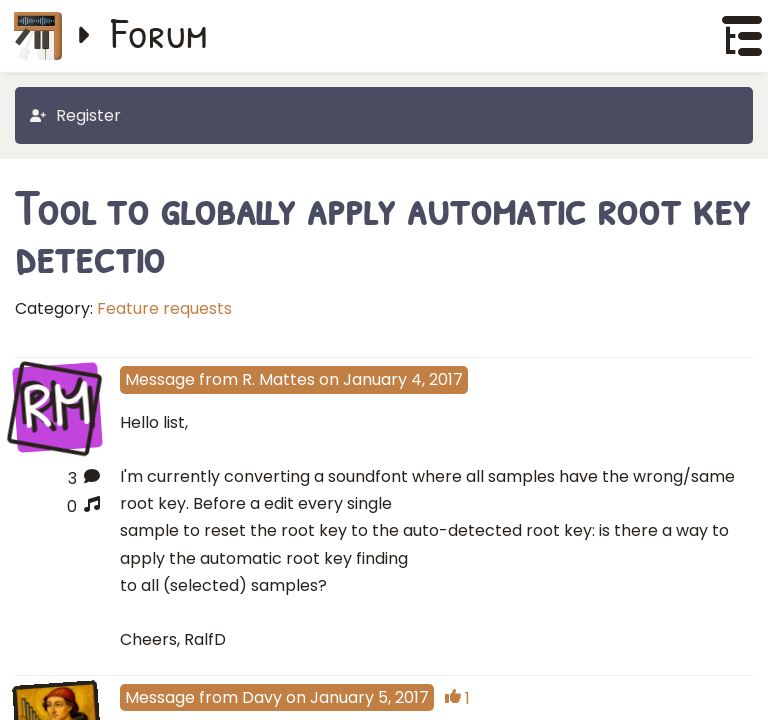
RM (57, 406)
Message (160, 379)
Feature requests (164, 308)
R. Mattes (278, 379)
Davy (262, 697)
